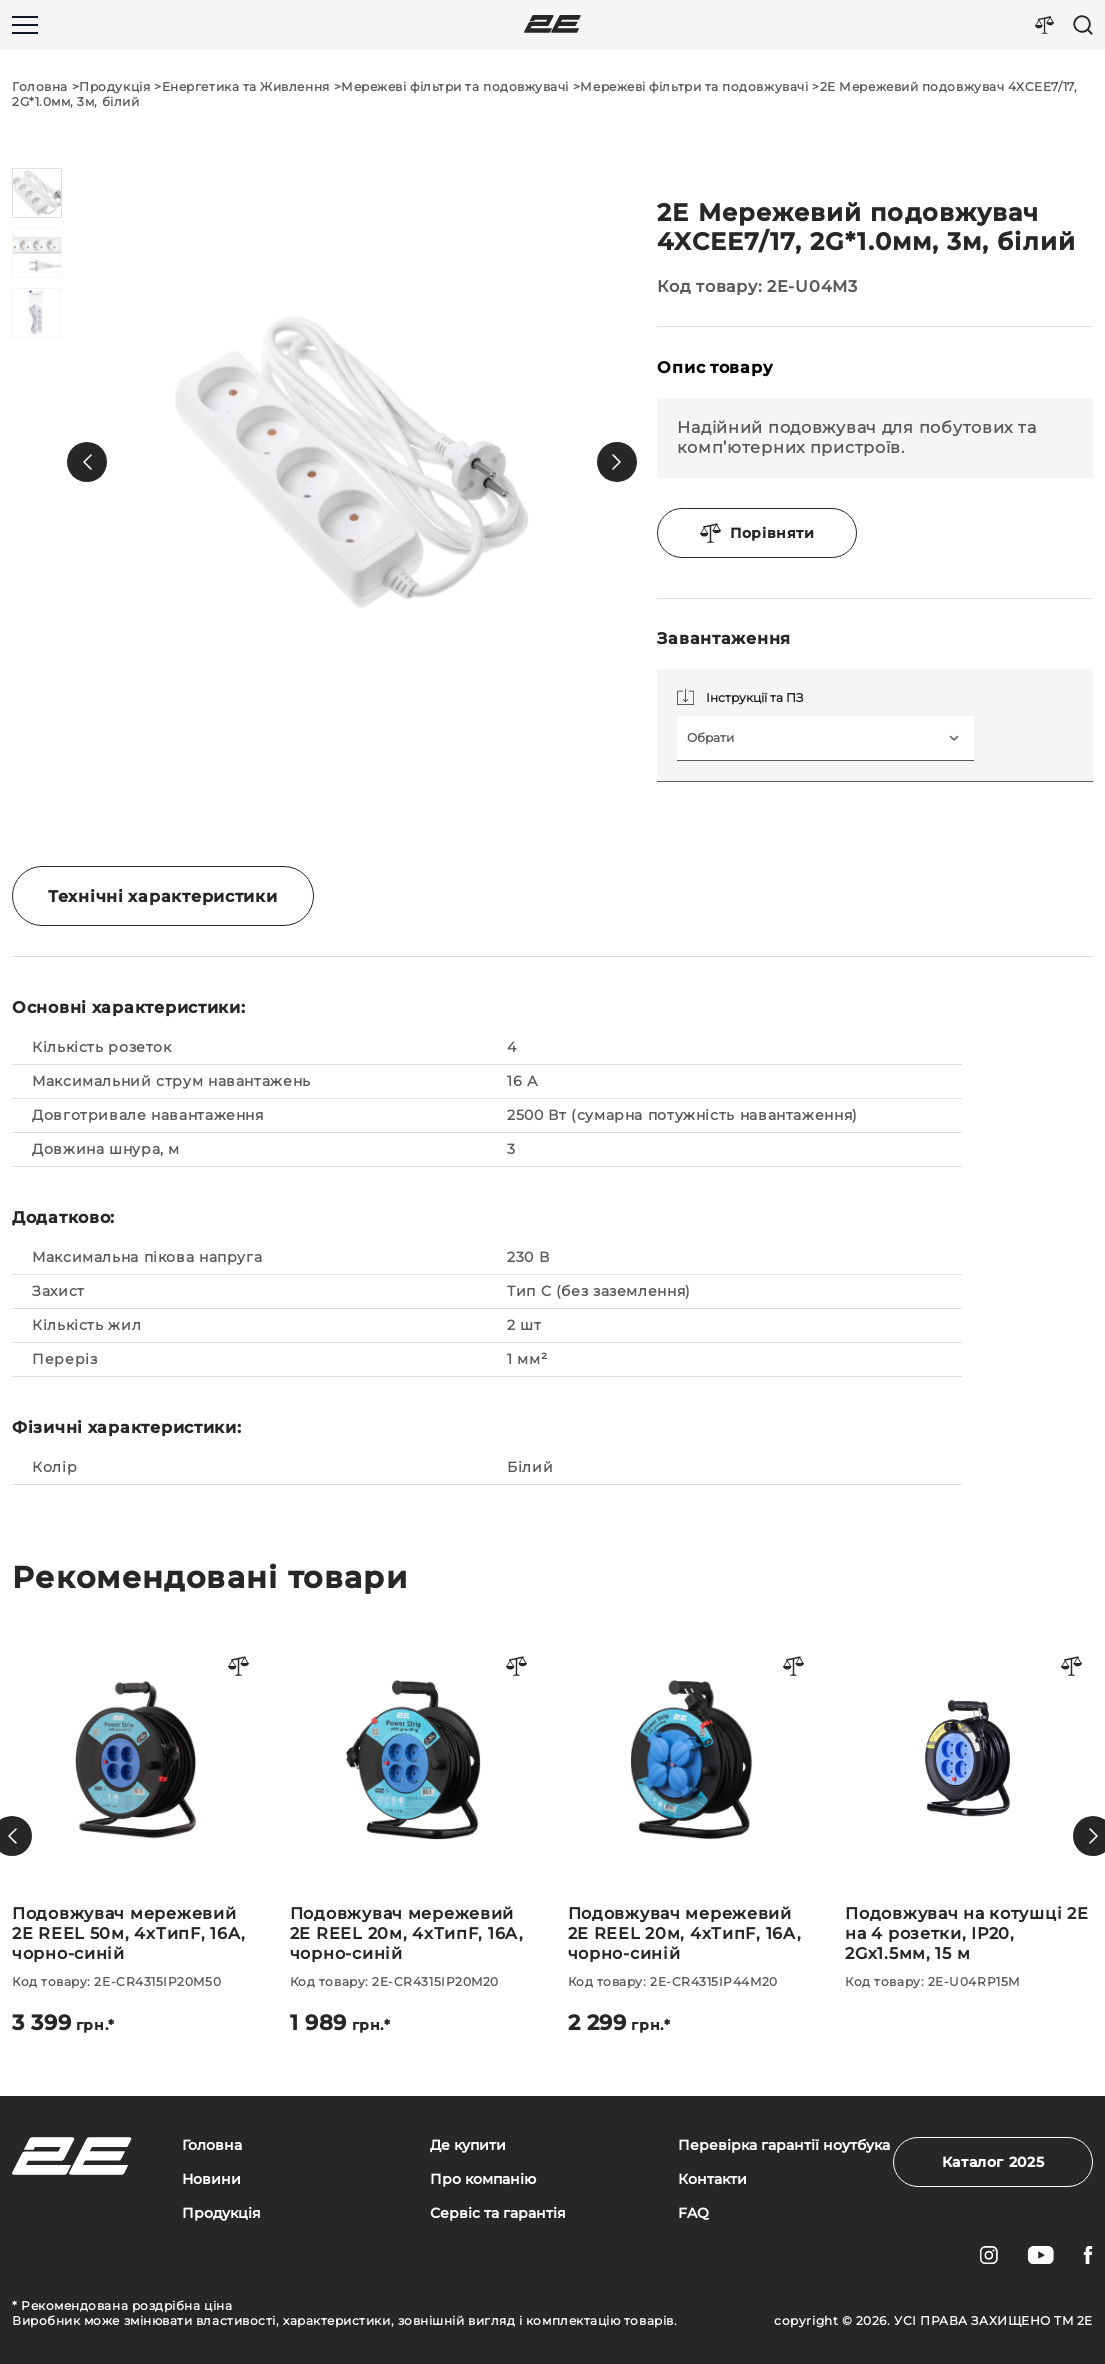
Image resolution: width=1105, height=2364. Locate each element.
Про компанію (483, 2179)
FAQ (693, 2213)
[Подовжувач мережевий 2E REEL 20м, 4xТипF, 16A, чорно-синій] (414, 1836)
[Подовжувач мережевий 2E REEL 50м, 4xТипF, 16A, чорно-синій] (136, 1836)
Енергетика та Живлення (246, 86)
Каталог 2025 (993, 2162)
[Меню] (25, 25)
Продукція (114, 86)
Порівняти (757, 533)
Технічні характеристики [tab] (163, 896)
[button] (87, 462)
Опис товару (714, 367)
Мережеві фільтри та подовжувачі (455, 86)
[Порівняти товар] (239, 1667)
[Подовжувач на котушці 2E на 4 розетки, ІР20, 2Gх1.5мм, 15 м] (969, 1812)
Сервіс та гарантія (498, 2213)
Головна (40, 86)
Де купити (468, 2145)
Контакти (712, 2179)
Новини (211, 2179)
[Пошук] (1083, 25)
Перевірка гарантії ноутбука (784, 2145)
